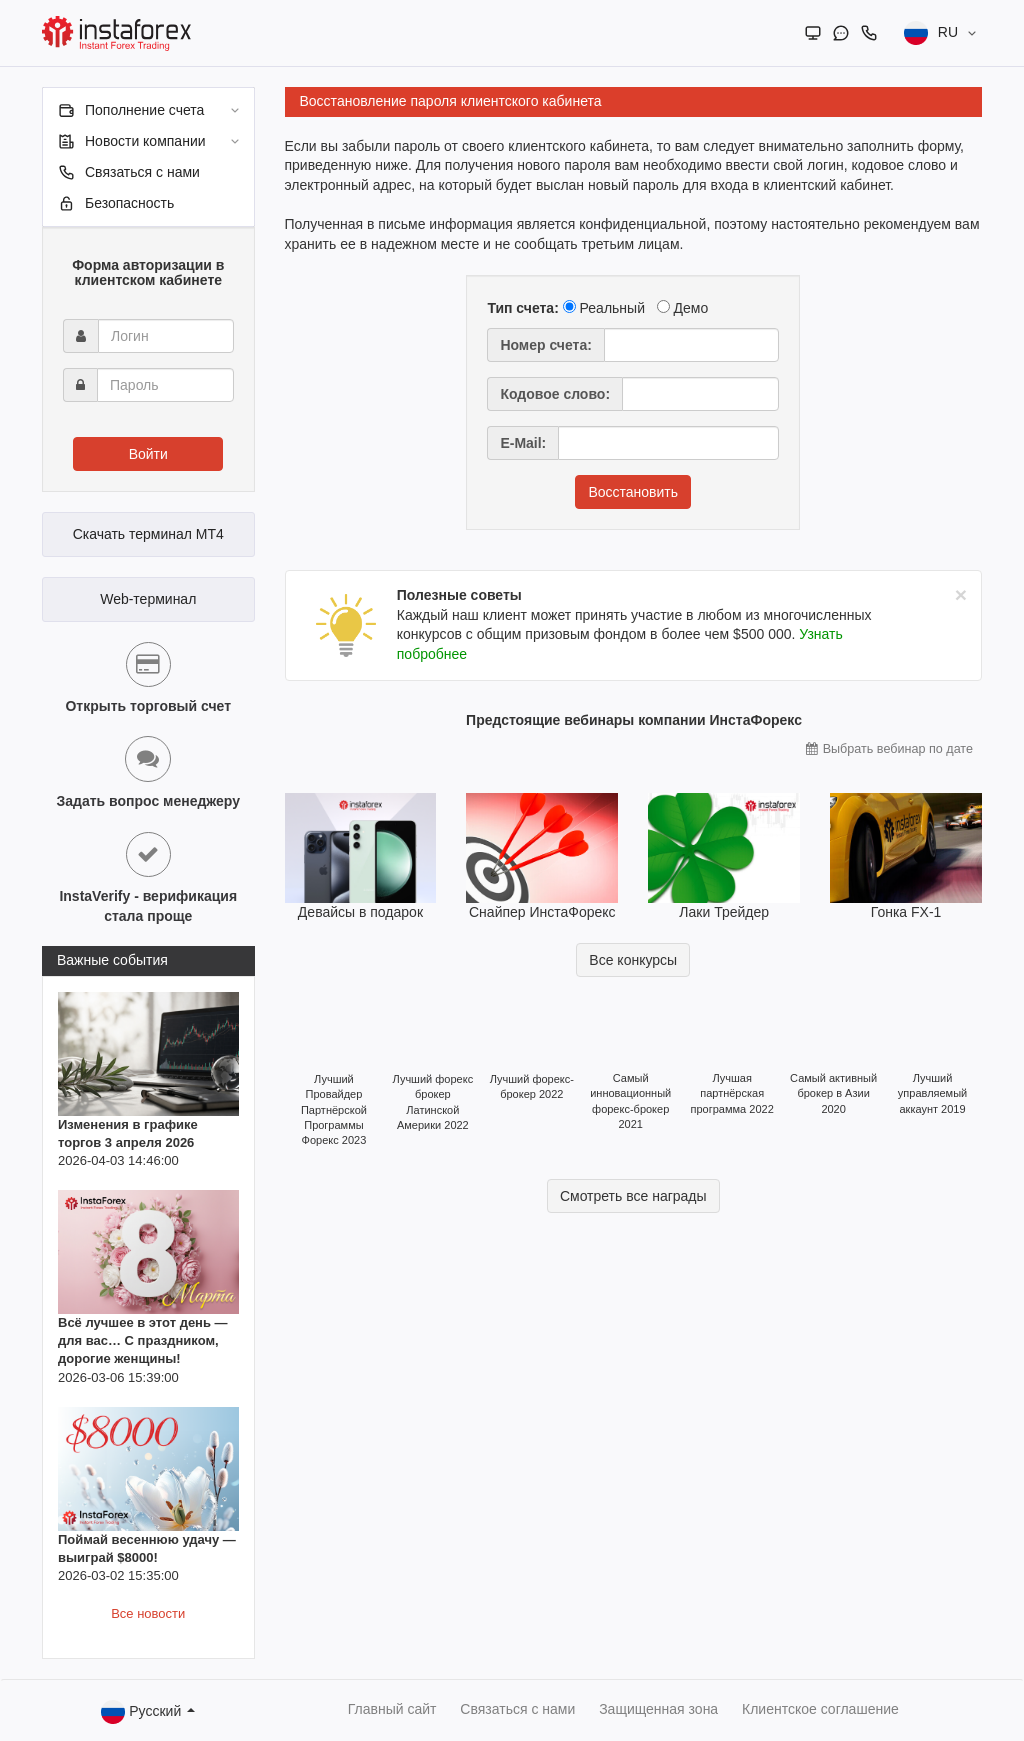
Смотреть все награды (633, 1196)
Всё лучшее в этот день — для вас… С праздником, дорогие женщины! (143, 1340)
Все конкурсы (633, 960)
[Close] (961, 594)
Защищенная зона (658, 1709)
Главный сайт (392, 1709)
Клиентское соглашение (820, 1709)
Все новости (148, 1613)
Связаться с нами (517, 1709)
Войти (148, 454)
